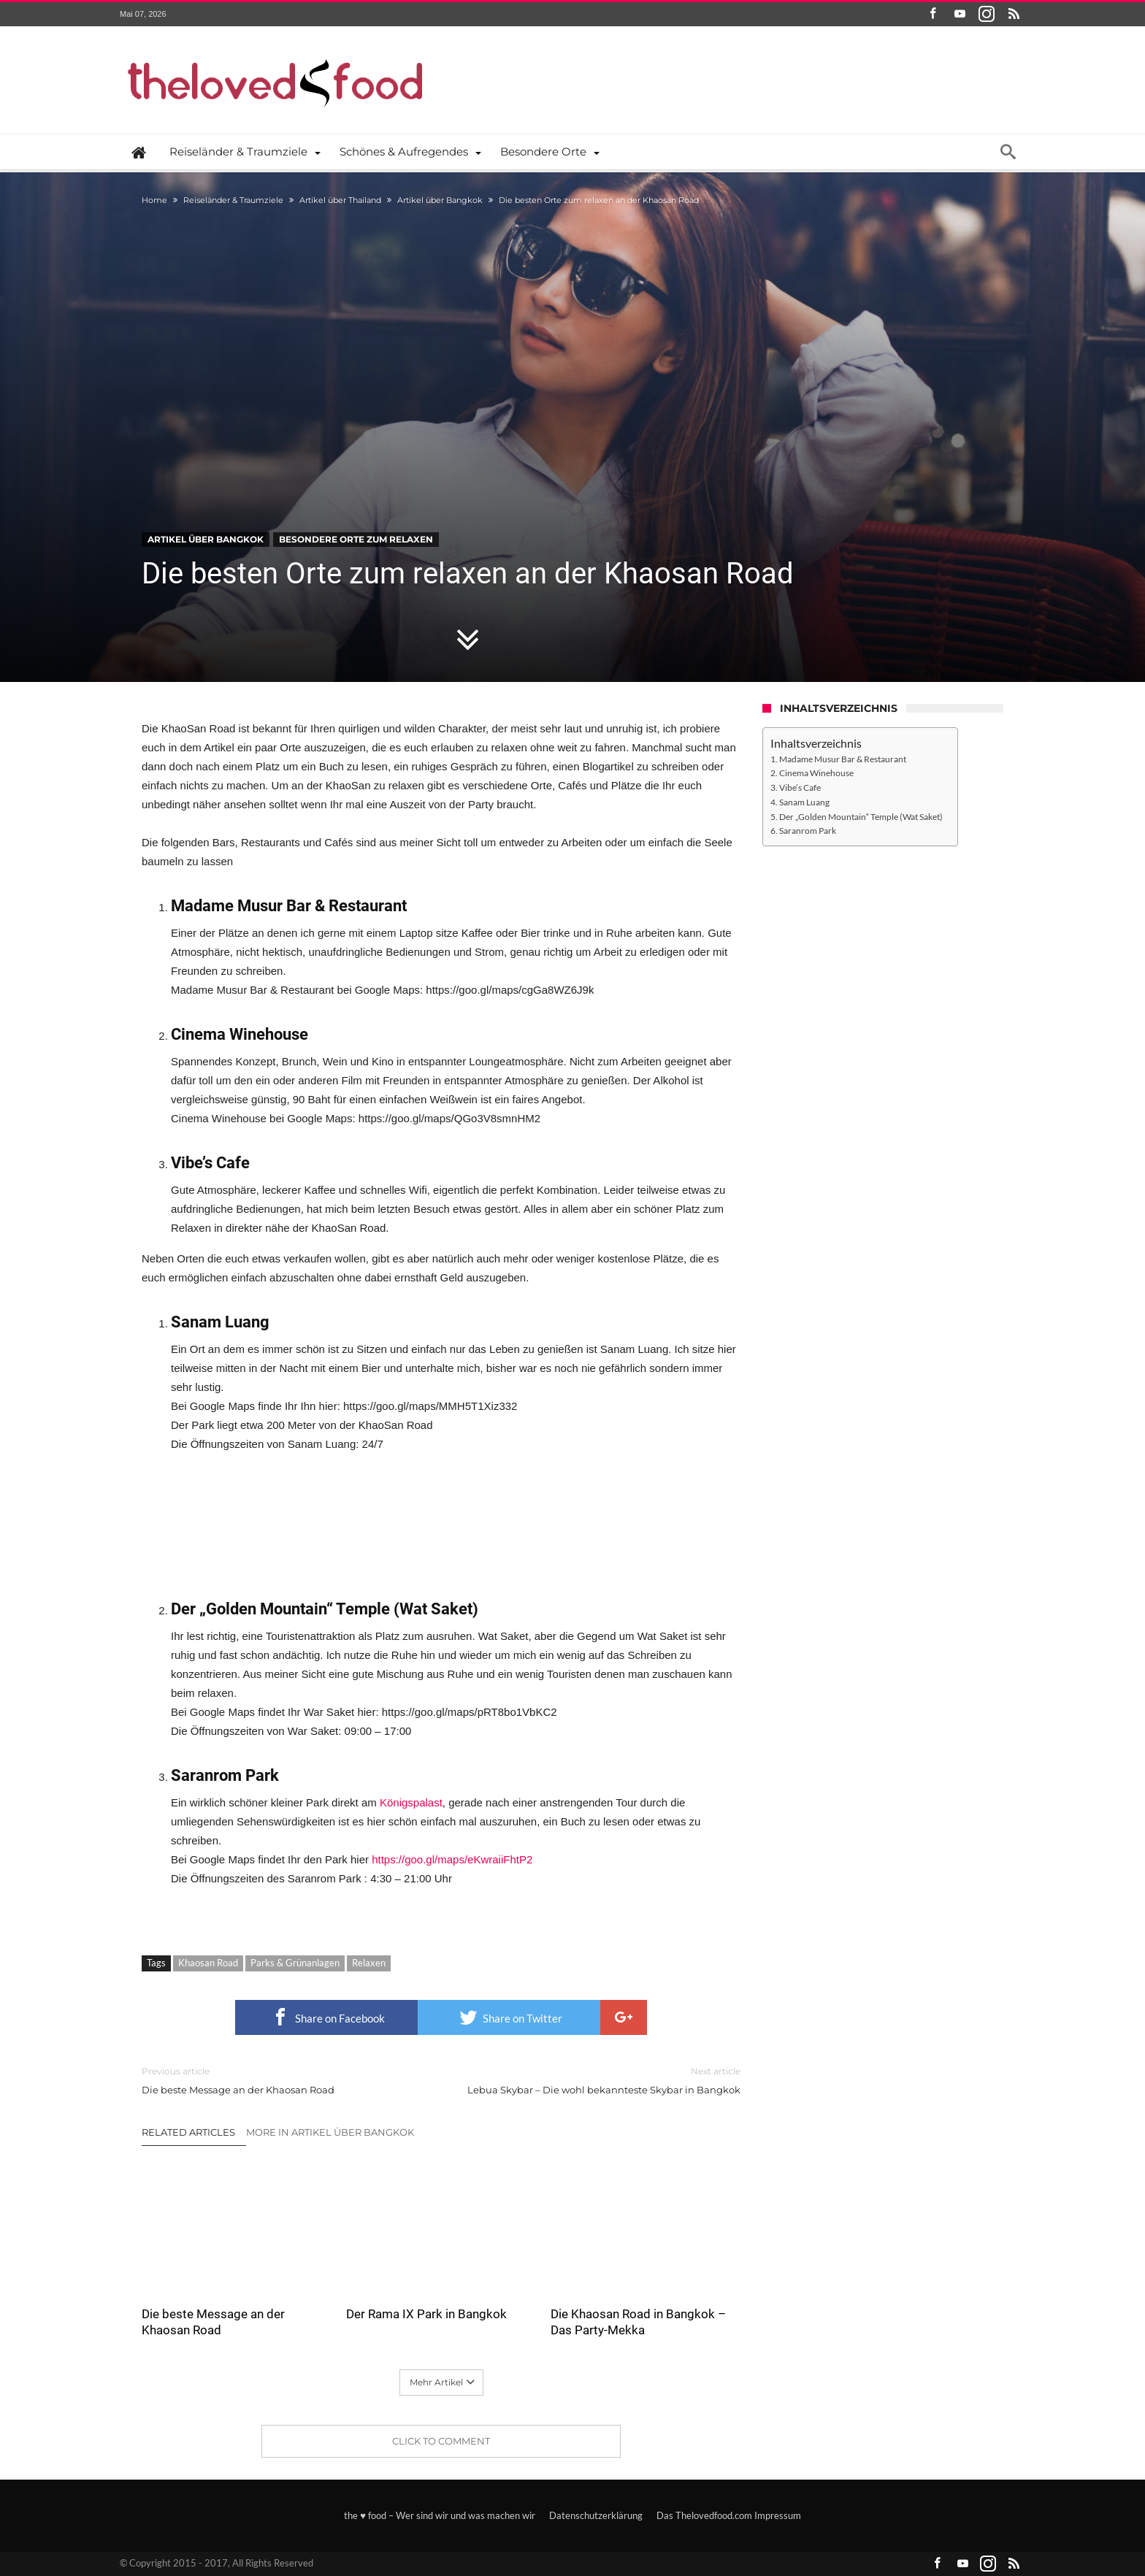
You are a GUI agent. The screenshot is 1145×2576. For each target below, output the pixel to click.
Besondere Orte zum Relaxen (356, 539)
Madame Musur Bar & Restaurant (842, 759)
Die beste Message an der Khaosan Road (280, 2080)
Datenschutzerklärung (596, 2515)
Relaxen (369, 1963)
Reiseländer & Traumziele (233, 200)
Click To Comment (441, 2441)
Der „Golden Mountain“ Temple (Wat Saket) (861, 816)
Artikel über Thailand (340, 200)
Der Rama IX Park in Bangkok (426, 2314)
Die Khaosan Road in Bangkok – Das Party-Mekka (638, 2322)
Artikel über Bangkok (440, 200)
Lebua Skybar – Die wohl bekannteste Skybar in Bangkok (601, 2080)
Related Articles (188, 2132)
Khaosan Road (208, 1963)
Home (154, 200)
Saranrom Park (807, 830)
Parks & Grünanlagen (295, 1963)
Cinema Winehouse (816, 772)
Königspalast (411, 1802)
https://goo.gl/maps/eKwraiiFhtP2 (452, 1859)
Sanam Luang (804, 802)
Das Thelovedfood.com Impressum (728, 2515)
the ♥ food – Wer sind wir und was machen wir (439, 2515)
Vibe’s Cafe (800, 787)
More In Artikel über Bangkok (330, 2132)
